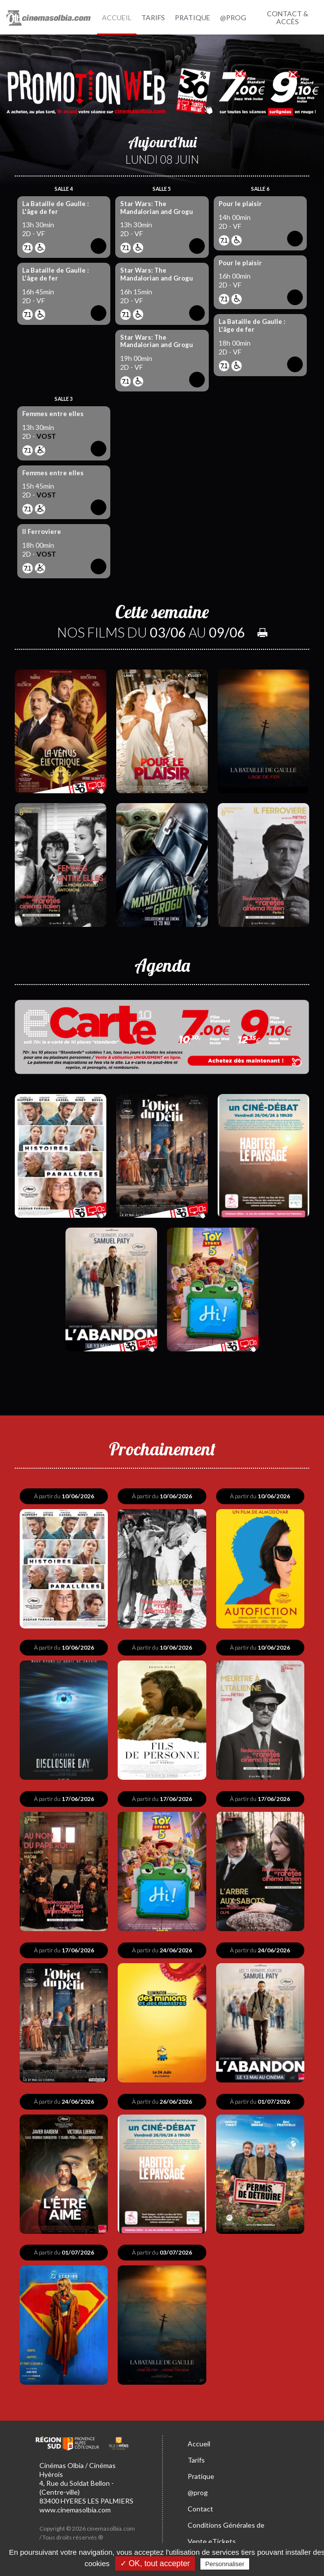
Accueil (199, 2436)
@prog (198, 2484)
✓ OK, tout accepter (155, 2563)
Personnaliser (225, 2564)
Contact (200, 2501)
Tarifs (196, 2452)
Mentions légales (62, 2537)
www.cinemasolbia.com (75, 2501)
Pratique (201, 2468)
